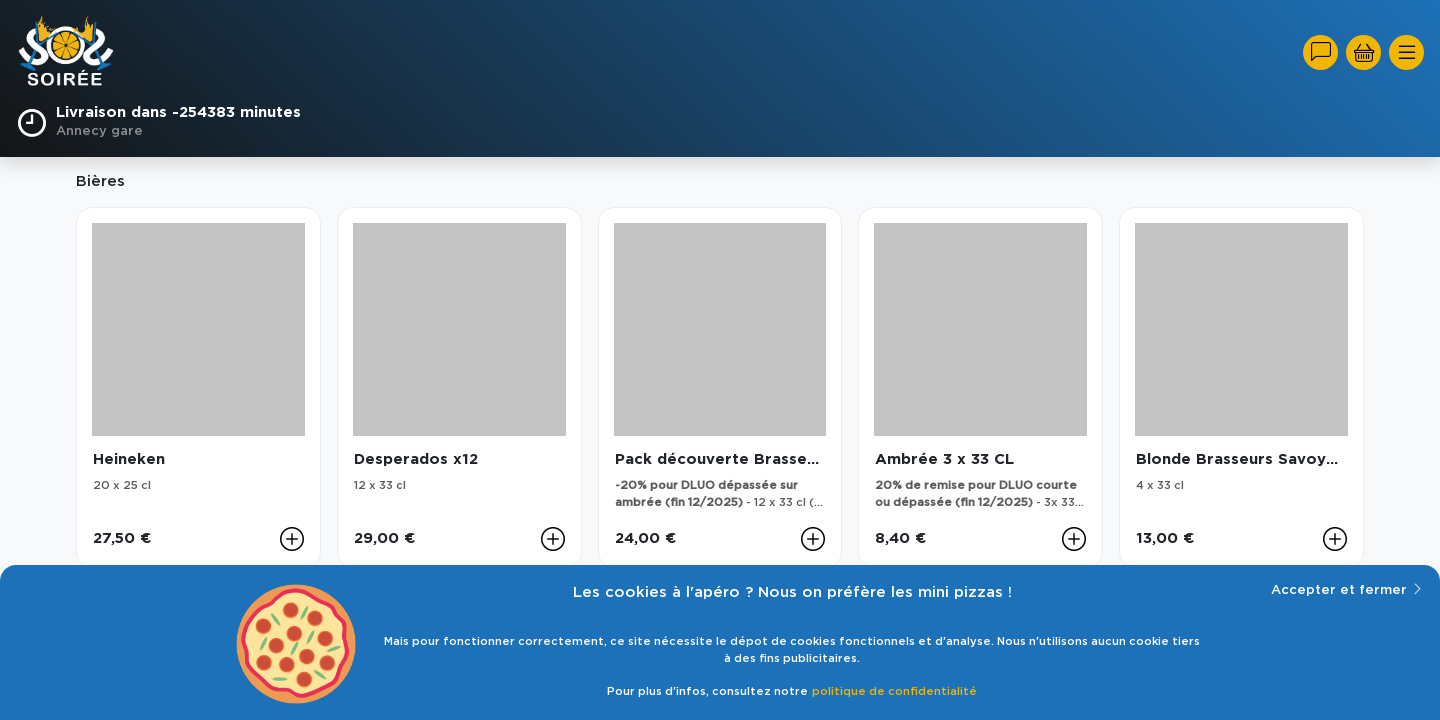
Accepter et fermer (1347, 589)
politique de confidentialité (894, 691)
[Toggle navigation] (1406, 52)
